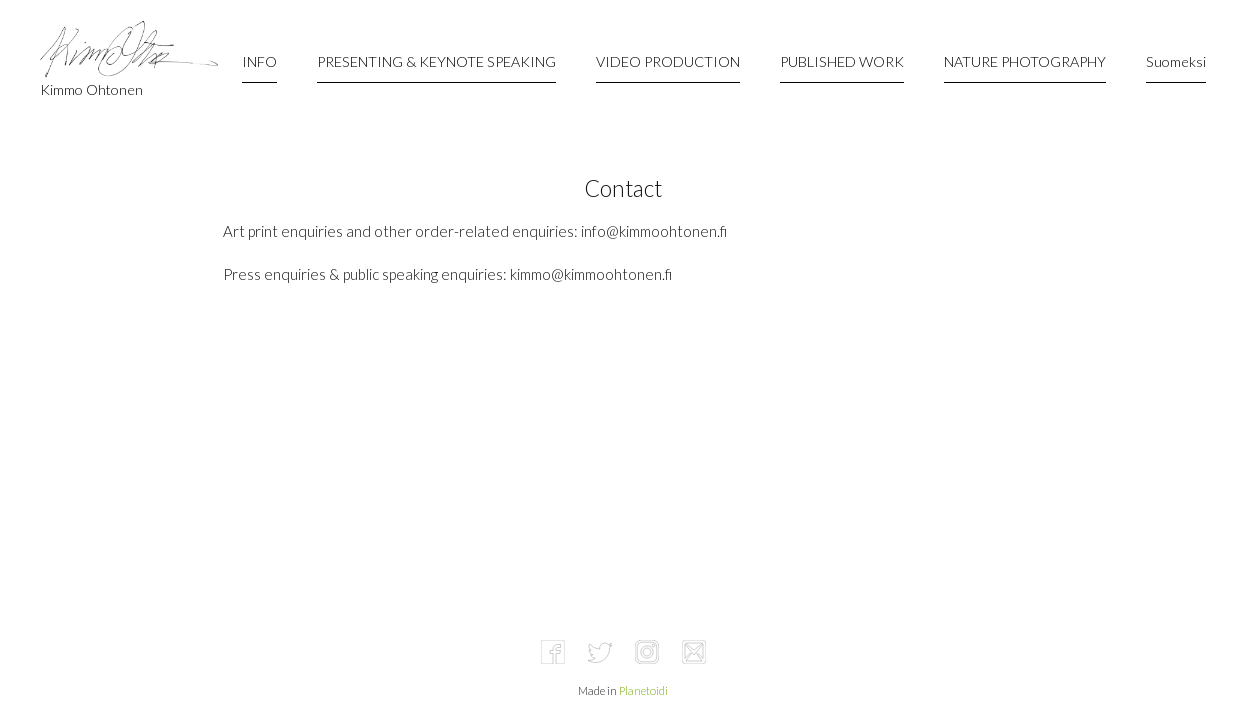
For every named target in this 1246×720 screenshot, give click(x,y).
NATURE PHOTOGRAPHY (1025, 61)
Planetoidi (643, 690)
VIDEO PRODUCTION (668, 61)
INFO (259, 61)
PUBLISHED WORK (842, 61)
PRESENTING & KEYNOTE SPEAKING (436, 61)
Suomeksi (1176, 61)
